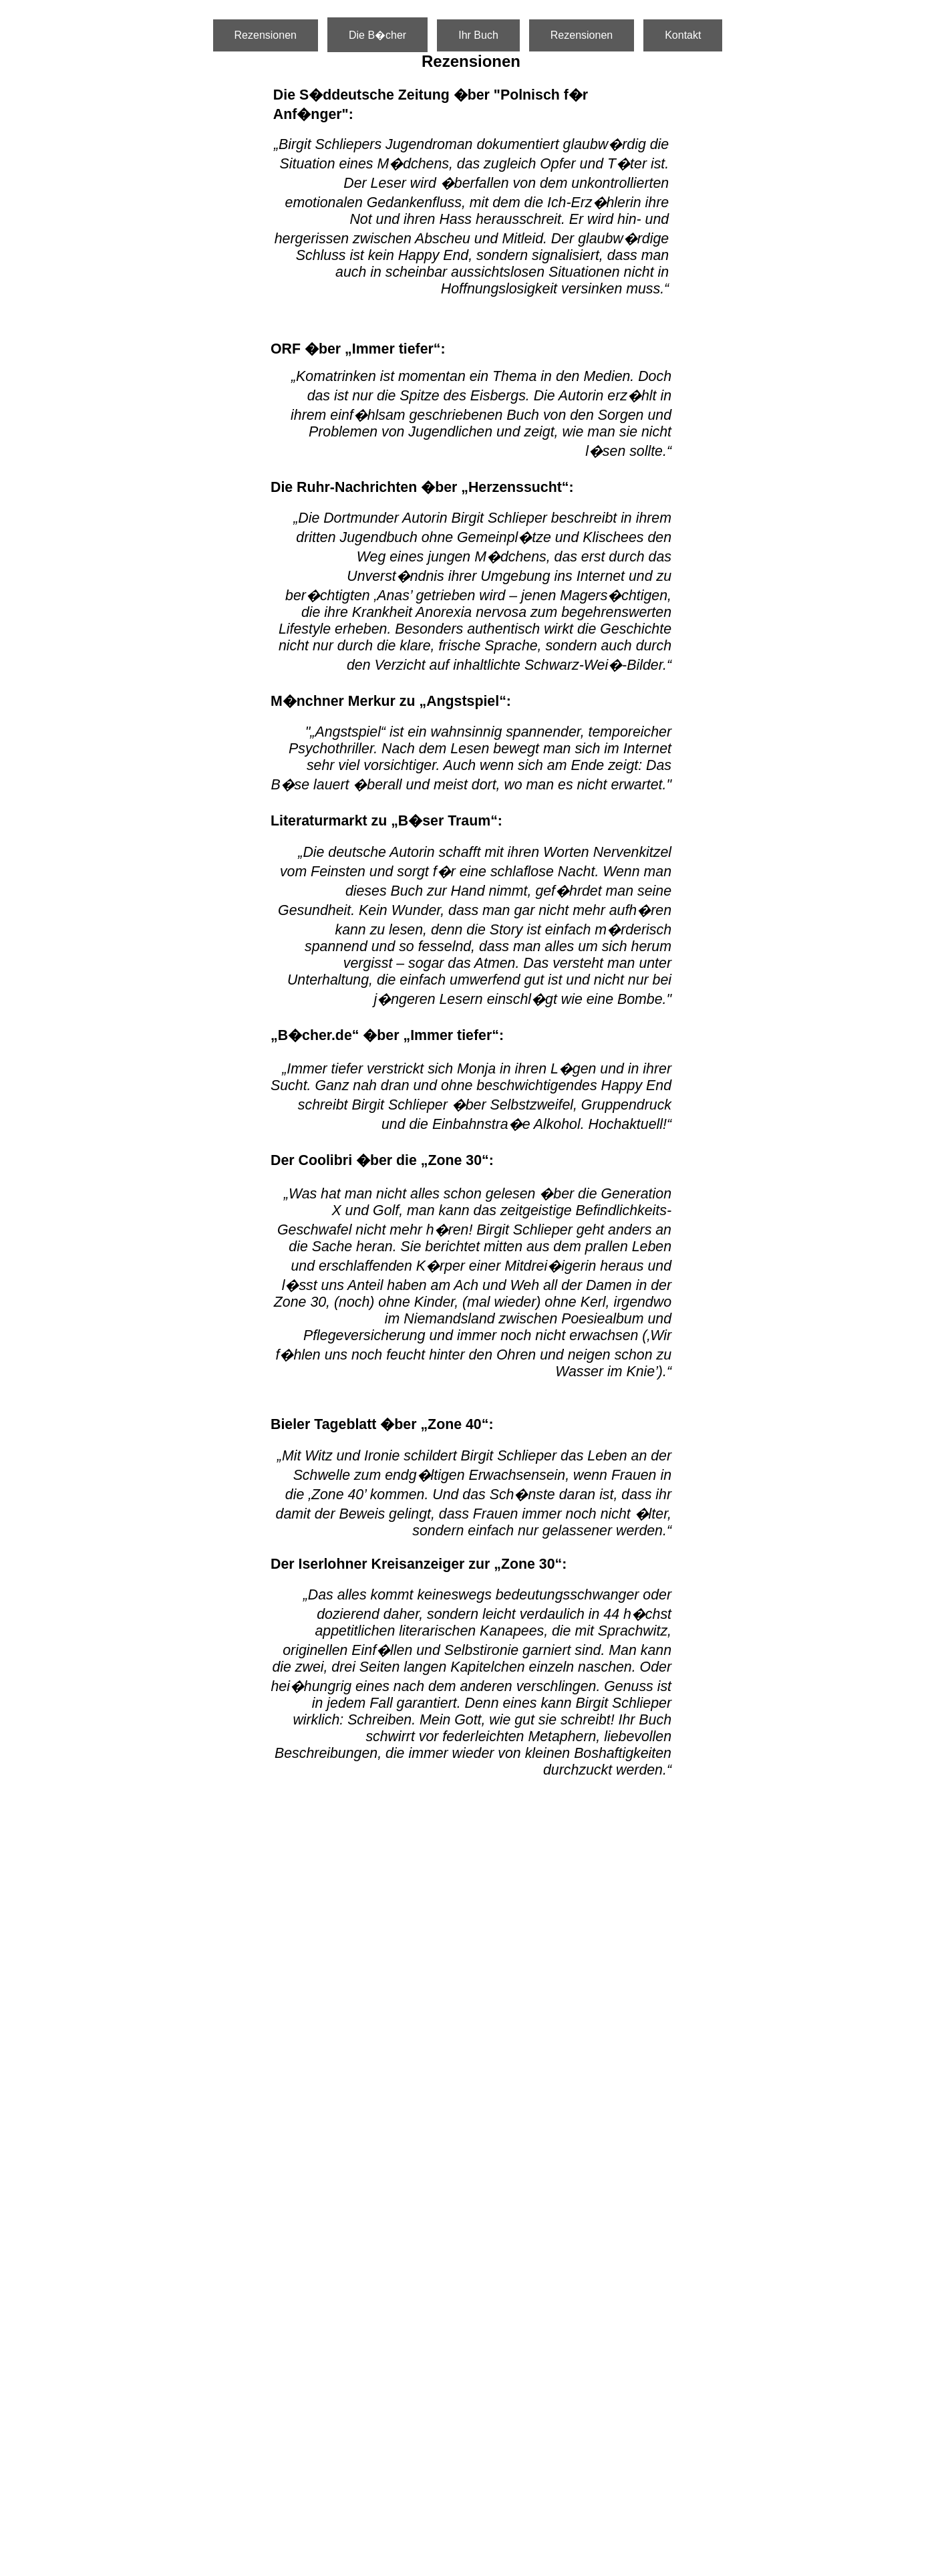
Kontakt (683, 35)
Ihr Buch (478, 35)
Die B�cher (377, 35)
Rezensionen (265, 35)
